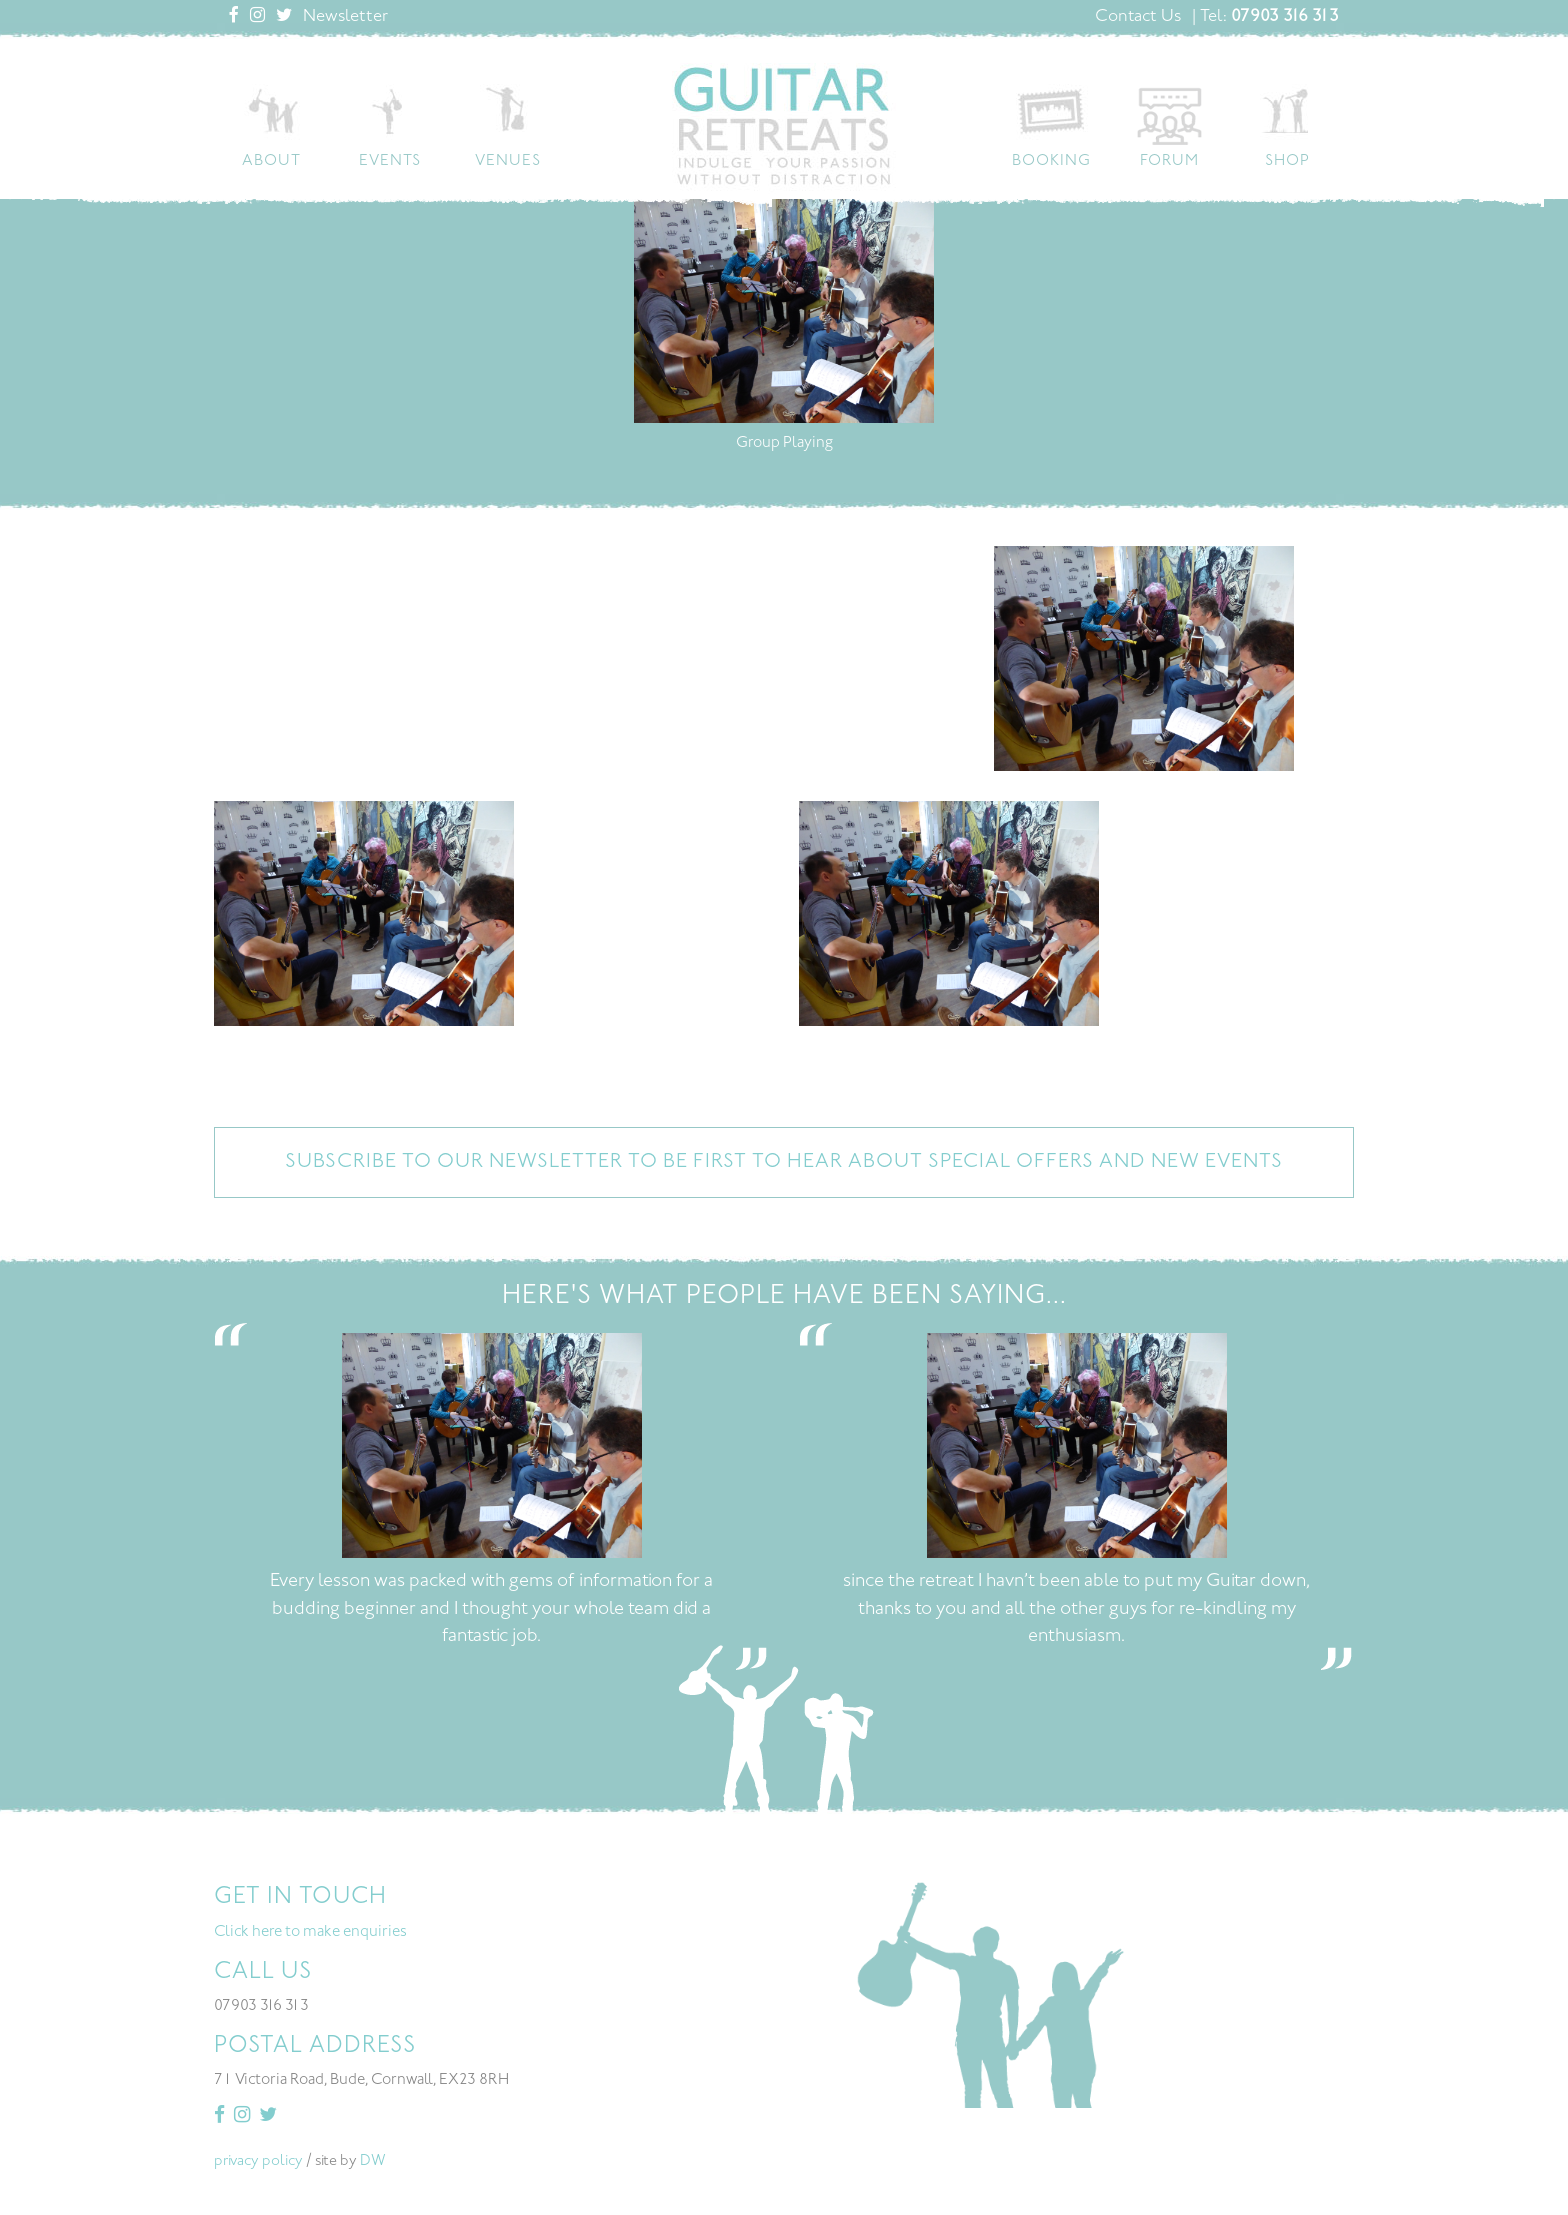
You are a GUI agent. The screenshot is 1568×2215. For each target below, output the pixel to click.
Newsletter (345, 17)
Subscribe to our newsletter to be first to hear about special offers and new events (784, 1164)
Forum (1169, 161)
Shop (1287, 161)
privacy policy (258, 2163)
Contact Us (1138, 17)
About (271, 161)
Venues (508, 161)
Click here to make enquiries (310, 1934)
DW (373, 2163)
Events (390, 161)
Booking (1051, 161)
